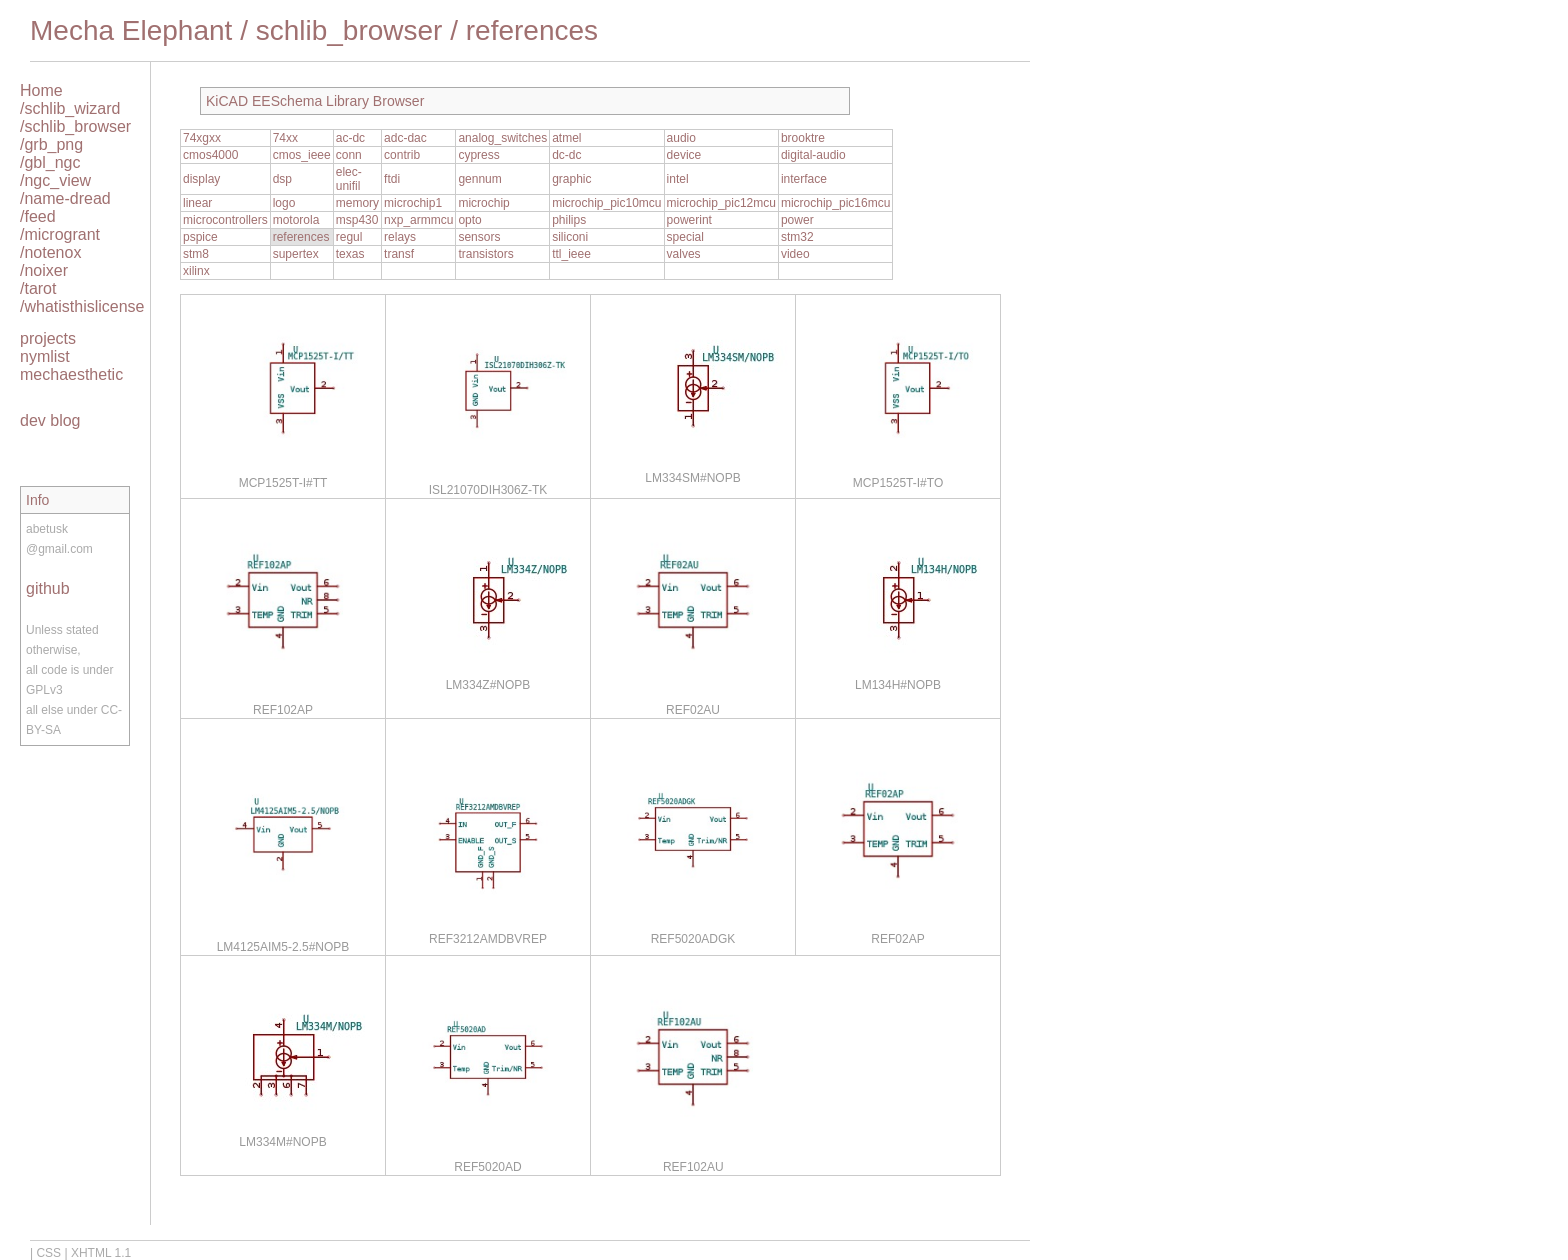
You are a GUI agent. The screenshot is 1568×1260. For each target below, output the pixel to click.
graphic (571, 179)
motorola (296, 220)
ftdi (392, 179)
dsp (282, 179)
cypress (478, 155)
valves (684, 254)
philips (569, 220)
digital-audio (813, 155)
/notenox (50, 252)
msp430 (357, 220)
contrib (402, 155)
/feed (38, 216)
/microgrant (60, 234)
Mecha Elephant (131, 30)
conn (349, 155)
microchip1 (413, 203)
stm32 (797, 237)
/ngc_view (55, 180)
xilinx (196, 271)
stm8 (196, 254)
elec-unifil (349, 179)
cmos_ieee (302, 155)
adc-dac (405, 138)
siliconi (570, 237)
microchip (483, 203)
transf (399, 254)
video (795, 254)
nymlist (45, 356)
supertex (296, 254)
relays (400, 237)
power (797, 220)
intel (678, 179)
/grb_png (51, 144)
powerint (689, 220)
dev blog (50, 420)
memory (357, 203)
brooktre (803, 138)
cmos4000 (210, 155)
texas (350, 254)
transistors (485, 254)
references (532, 30)
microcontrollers (225, 220)
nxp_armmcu (418, 220)
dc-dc (566, 155)
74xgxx (202, 138)
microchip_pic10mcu (606, 203)
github (48, 588)
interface (804, 179)
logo (284, 203)
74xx (285, 138)
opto (469, 220)
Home (41, 90)
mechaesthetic (71, 374)
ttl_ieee (571, 254)
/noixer (44, 270)
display (201, 179)
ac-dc (350, 138)
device (684, 155)
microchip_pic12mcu (721, 203)
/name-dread (65, 198)
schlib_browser (349, 30)
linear (197, 203)
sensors (479, 237)
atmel (566, 138)
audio (681, 138)
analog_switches (502, 138)
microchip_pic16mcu (835, 203)
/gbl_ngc (50, 162)
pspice (200, 237)
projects (48, 338)
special (685, 237)
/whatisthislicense (82, 306)
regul (349, 237)
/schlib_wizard (70, 108)
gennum (479, 179)
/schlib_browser (75, 126)
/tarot (38, 288)
